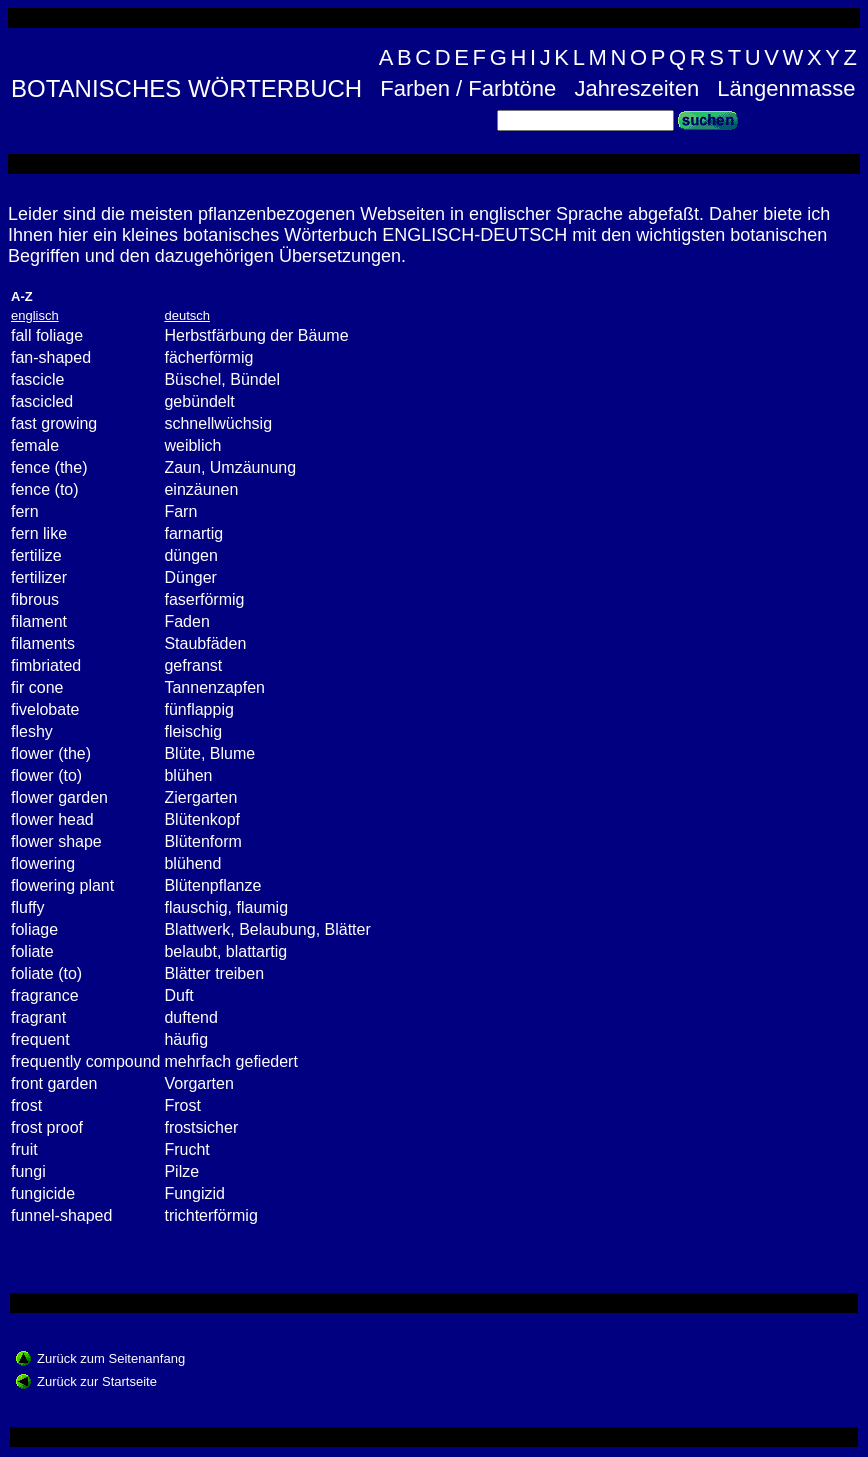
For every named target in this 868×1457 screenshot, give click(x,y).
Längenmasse (786, 88)
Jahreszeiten (636, 88)
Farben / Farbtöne (468, 88)
